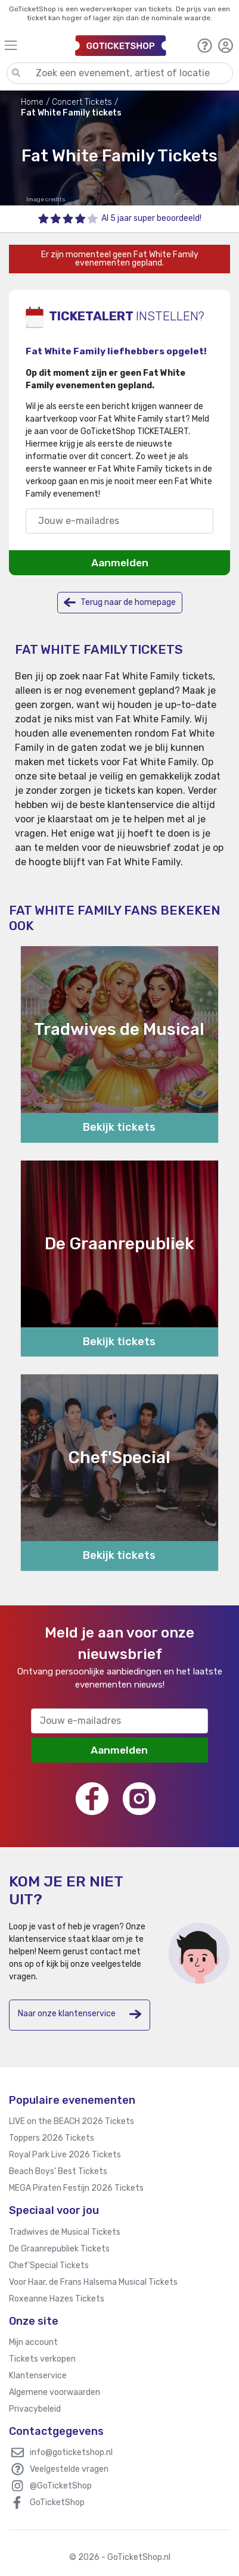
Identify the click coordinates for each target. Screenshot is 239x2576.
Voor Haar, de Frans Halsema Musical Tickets (93, 2282)
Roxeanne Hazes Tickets (56, 2299)
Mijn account (33, 2342)
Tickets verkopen (42, 2359)
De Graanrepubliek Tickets (59, 2249)
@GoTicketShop (61, 2486)
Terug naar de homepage (120, 602)
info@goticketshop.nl (71, 2452)
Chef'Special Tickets (49, 2265)
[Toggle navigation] (34, 45)
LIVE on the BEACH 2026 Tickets (71, 2121)
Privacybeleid (35, 2409)
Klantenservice (38, 2376)
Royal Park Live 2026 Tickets (65, 2155)
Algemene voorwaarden (54, 2392)
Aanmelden (119, 563)
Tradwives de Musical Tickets (64, 2232)
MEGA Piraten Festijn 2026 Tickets (76, 2188)
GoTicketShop (57, 2502)
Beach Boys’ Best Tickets (58, 2171)
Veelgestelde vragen (69, 2469)
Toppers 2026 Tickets (51, 2138)
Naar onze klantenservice (79, 2014)
